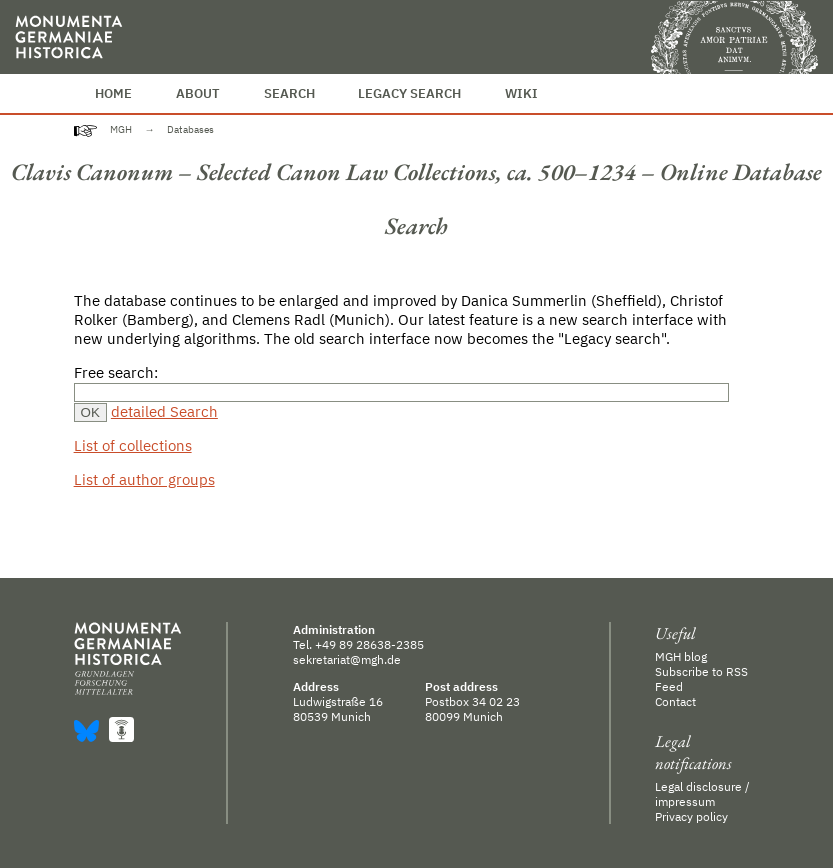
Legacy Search (409, 93)
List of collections (133, 445)
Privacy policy (691, 816)
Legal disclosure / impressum (702, 794)
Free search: (116, 372)
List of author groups (144, 479)
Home (113, 93)
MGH (121, 129)
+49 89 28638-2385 (369, 644)
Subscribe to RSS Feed (701, 679)
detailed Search (164, 411)
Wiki (521, 93)
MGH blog (681, 656)
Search (289, 93)
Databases (190, 129)
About (198, 93)
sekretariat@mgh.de (347, 659)
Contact (675, 701)
